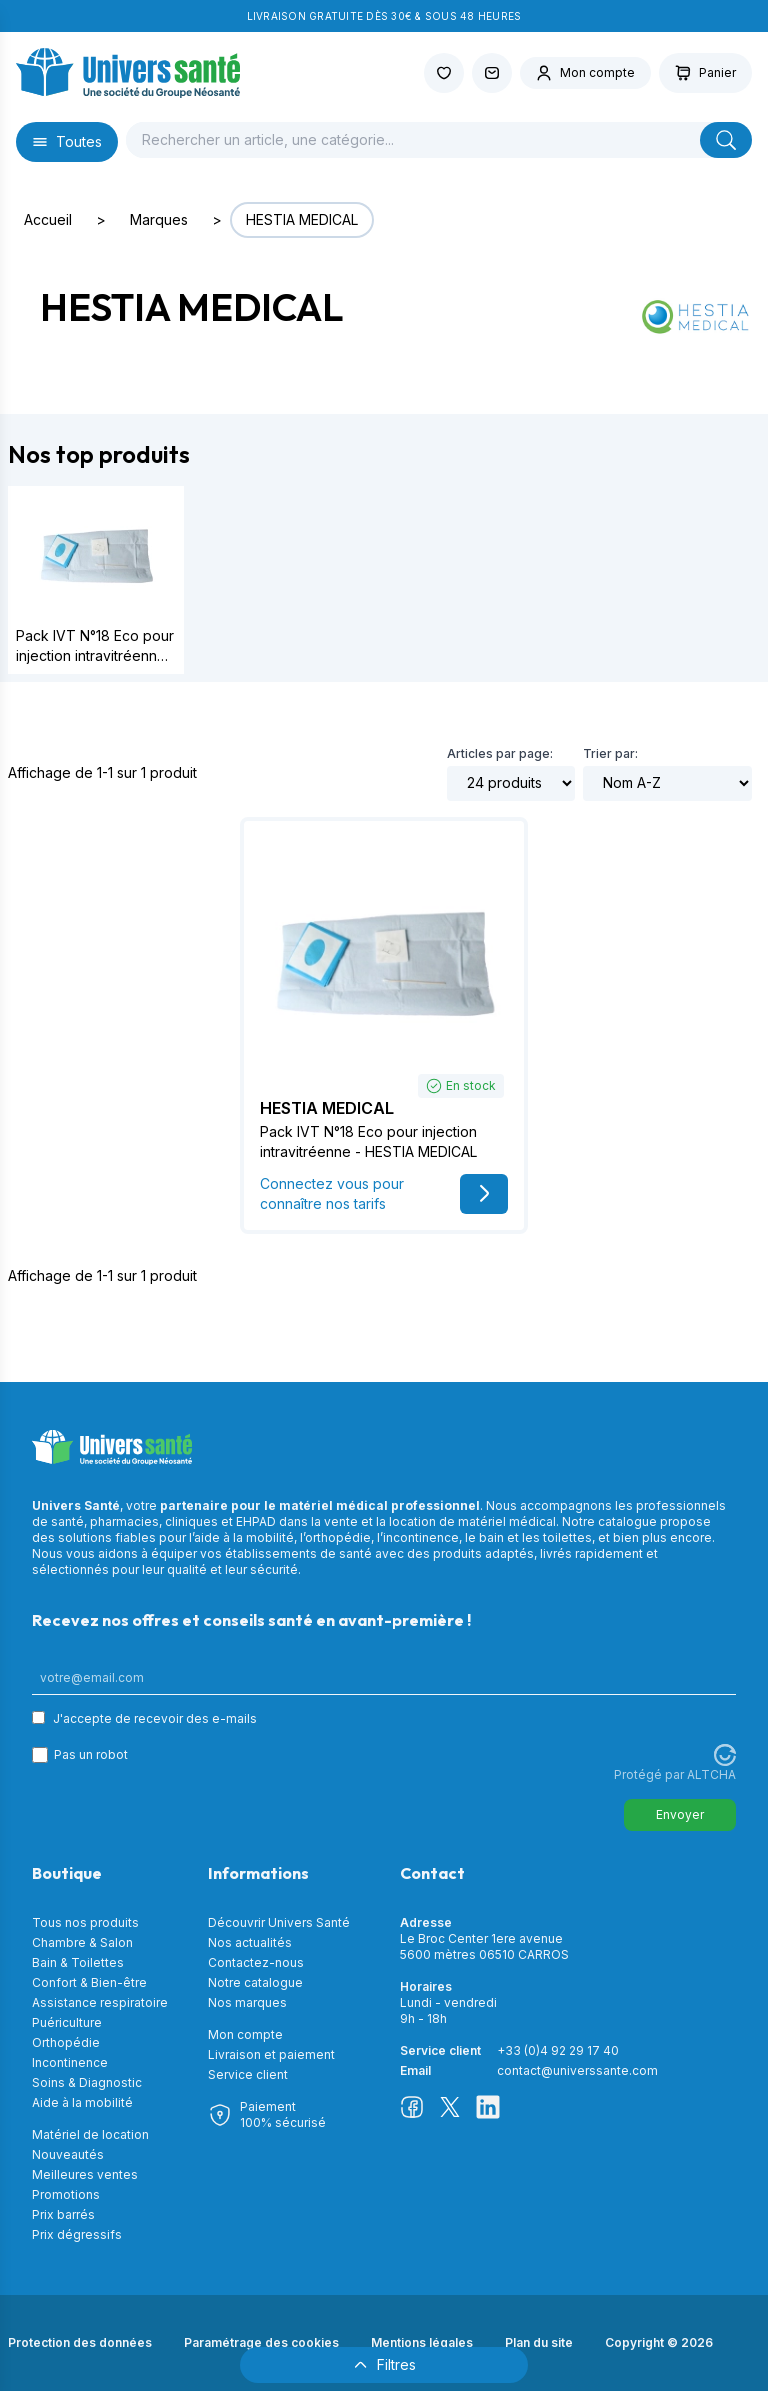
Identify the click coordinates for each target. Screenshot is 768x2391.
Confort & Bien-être (89, 1982)
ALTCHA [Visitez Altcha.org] (711, 1774)
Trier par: (610, 753)
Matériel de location (90, 2134)
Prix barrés (63, 2214)
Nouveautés (68, 2154)
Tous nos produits (85, 1922)
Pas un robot (91, 1754)
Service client (248, 2074)
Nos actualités (250, 1942)
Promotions (66, 2194)
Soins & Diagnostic (87, 2082)
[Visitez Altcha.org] (725, 1755)
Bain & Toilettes (78, 1962)
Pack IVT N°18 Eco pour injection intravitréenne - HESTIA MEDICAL (96, 655)
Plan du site (539, 2342)
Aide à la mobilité (82, 2102)
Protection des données (80, 2342)
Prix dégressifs (77, 2234)
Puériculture (67, 2022)
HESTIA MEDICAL (302, 219)
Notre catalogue (255, 1982)
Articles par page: (500, 753)
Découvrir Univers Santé (279, 1922)
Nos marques (247, 2002)
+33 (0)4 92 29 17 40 (558, 2050)
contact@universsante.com (577, 2070)
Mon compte (245, 2034)
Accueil (48, 219)
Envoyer (680, 1814)
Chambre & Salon (82, 1942)
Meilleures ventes (85, 2174)
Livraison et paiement (271, 2054)
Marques (159, 219)
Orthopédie (66, 2042)
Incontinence (70, 2062)
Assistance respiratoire (100, 2002)
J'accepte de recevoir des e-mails (155, 1718)
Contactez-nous (256, 1962)
